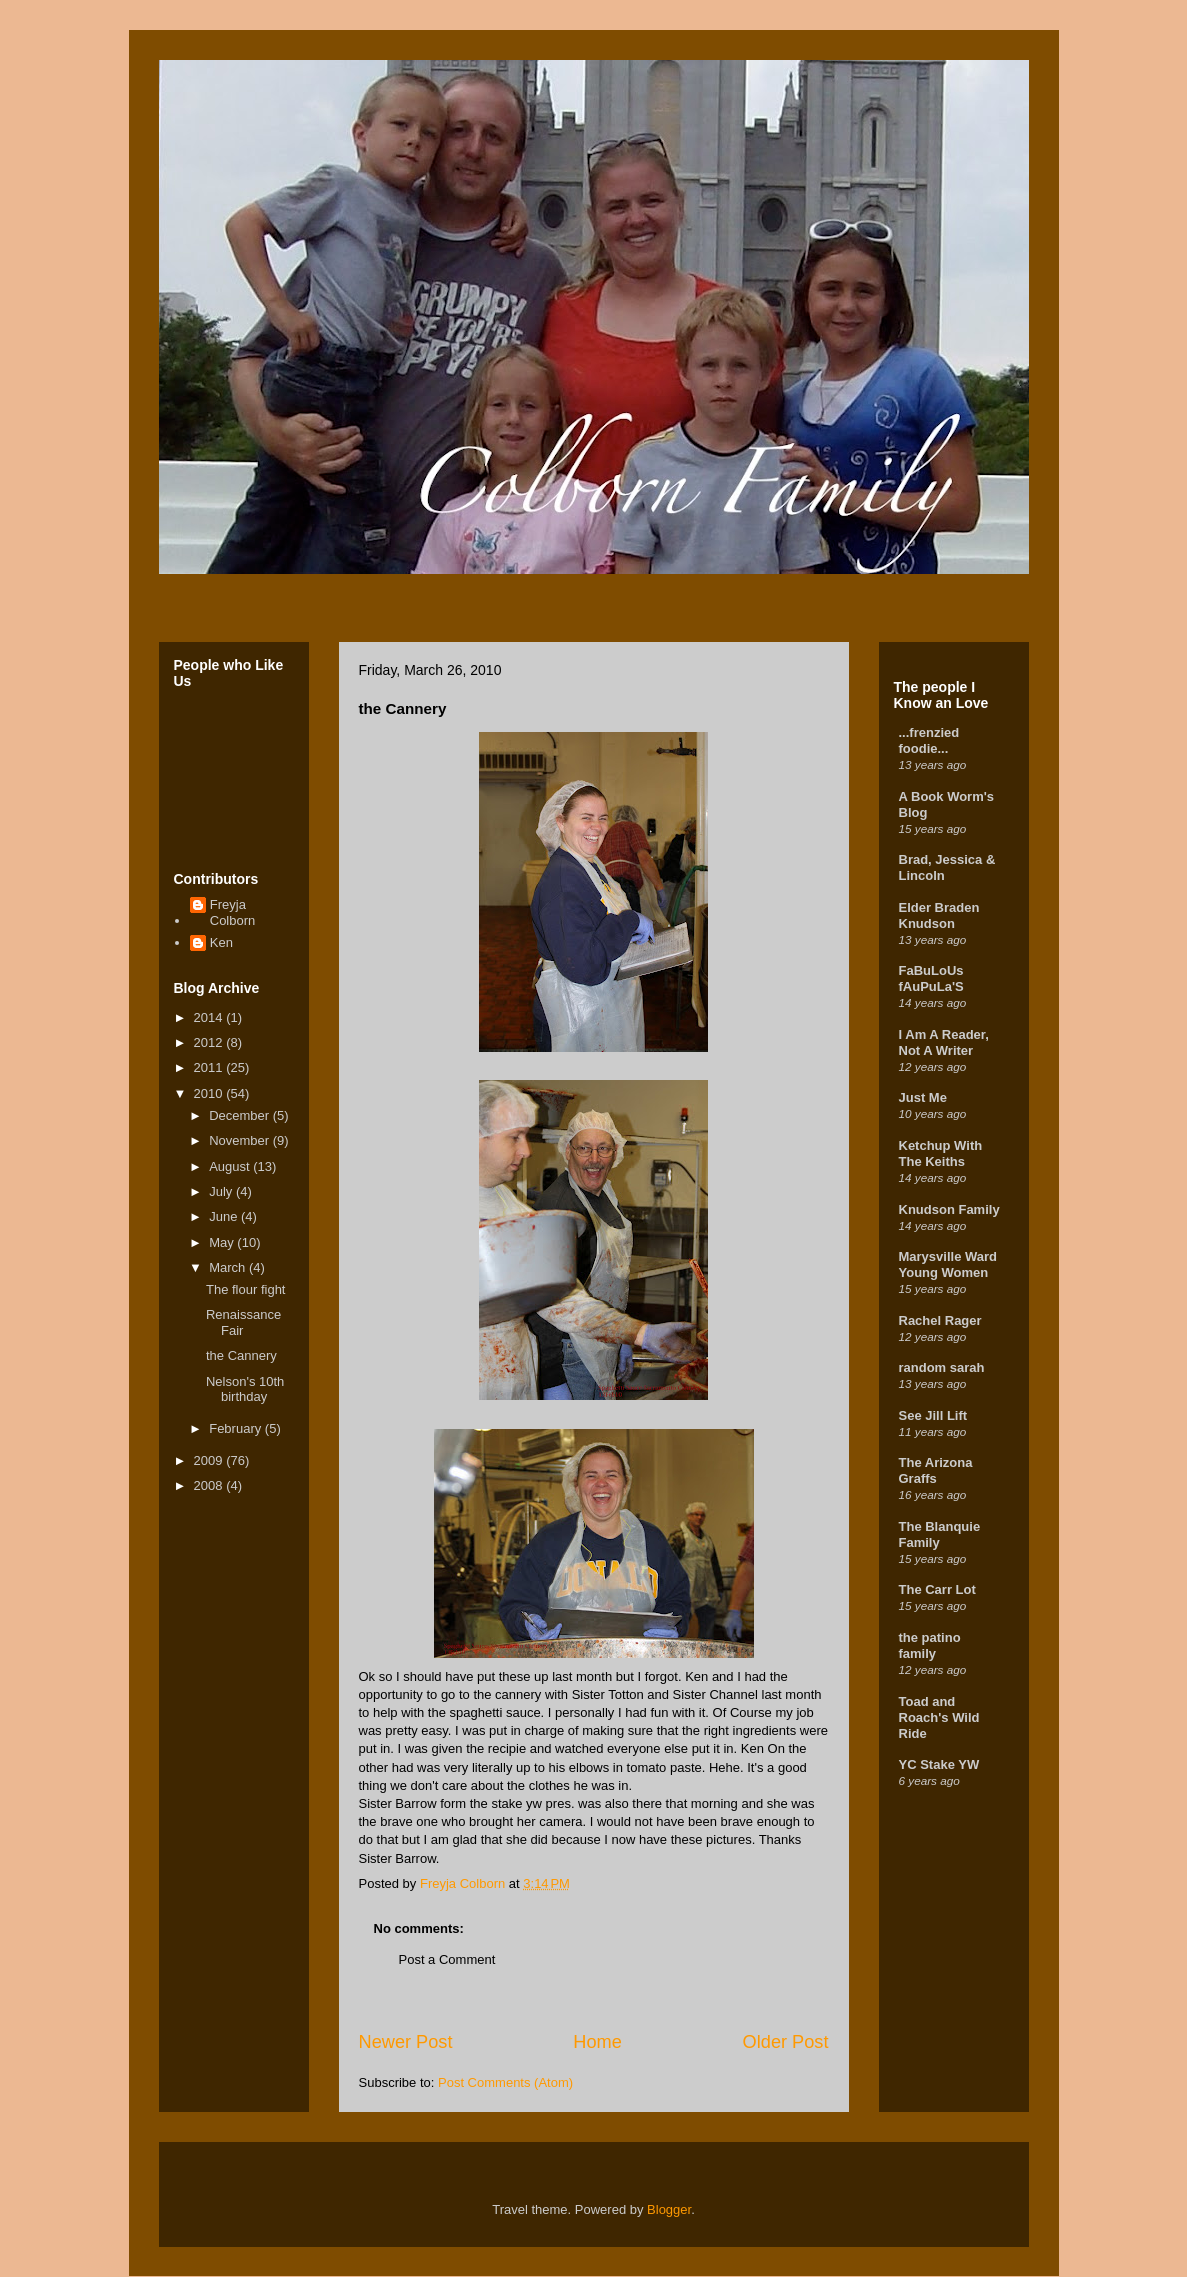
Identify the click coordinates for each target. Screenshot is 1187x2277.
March (229, 1267)
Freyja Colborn (233, 912)
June (225, 1216)
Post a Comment (447, 1959)
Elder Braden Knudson (939, 915)
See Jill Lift (933, 1415)
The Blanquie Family (940, 1534)
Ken (221, 942)
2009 (210, 1460)
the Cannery (241, 1355)
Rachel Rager (940, 1320)
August (231, 1166)
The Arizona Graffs (936, 1470)
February (237, 1428)
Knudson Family (949, 1209)
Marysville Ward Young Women (948, 1264)
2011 (210, 1067)
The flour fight (246, 1289)
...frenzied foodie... (929, 740)
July (222, 1191)
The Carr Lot (937, 1589)
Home (597, 2042)
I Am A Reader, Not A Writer (944, 1042)
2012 (210, 1042)
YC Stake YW (939, 1764)
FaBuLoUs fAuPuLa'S (931, 978)
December (241, 1115)
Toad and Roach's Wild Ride (939, 1717)
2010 (210, 1093)
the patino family (930, 1645)
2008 (210, 1485)
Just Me (923, 1097)
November (241, 1140)
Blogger (669, 2209)
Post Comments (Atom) (505, 2082)
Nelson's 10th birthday (245, 1389)
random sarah (942, 1367)
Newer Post (406, 2042)
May (223, 1242)
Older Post (786, 2042)
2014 (210, 1017)
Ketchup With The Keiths (941, 1153)
